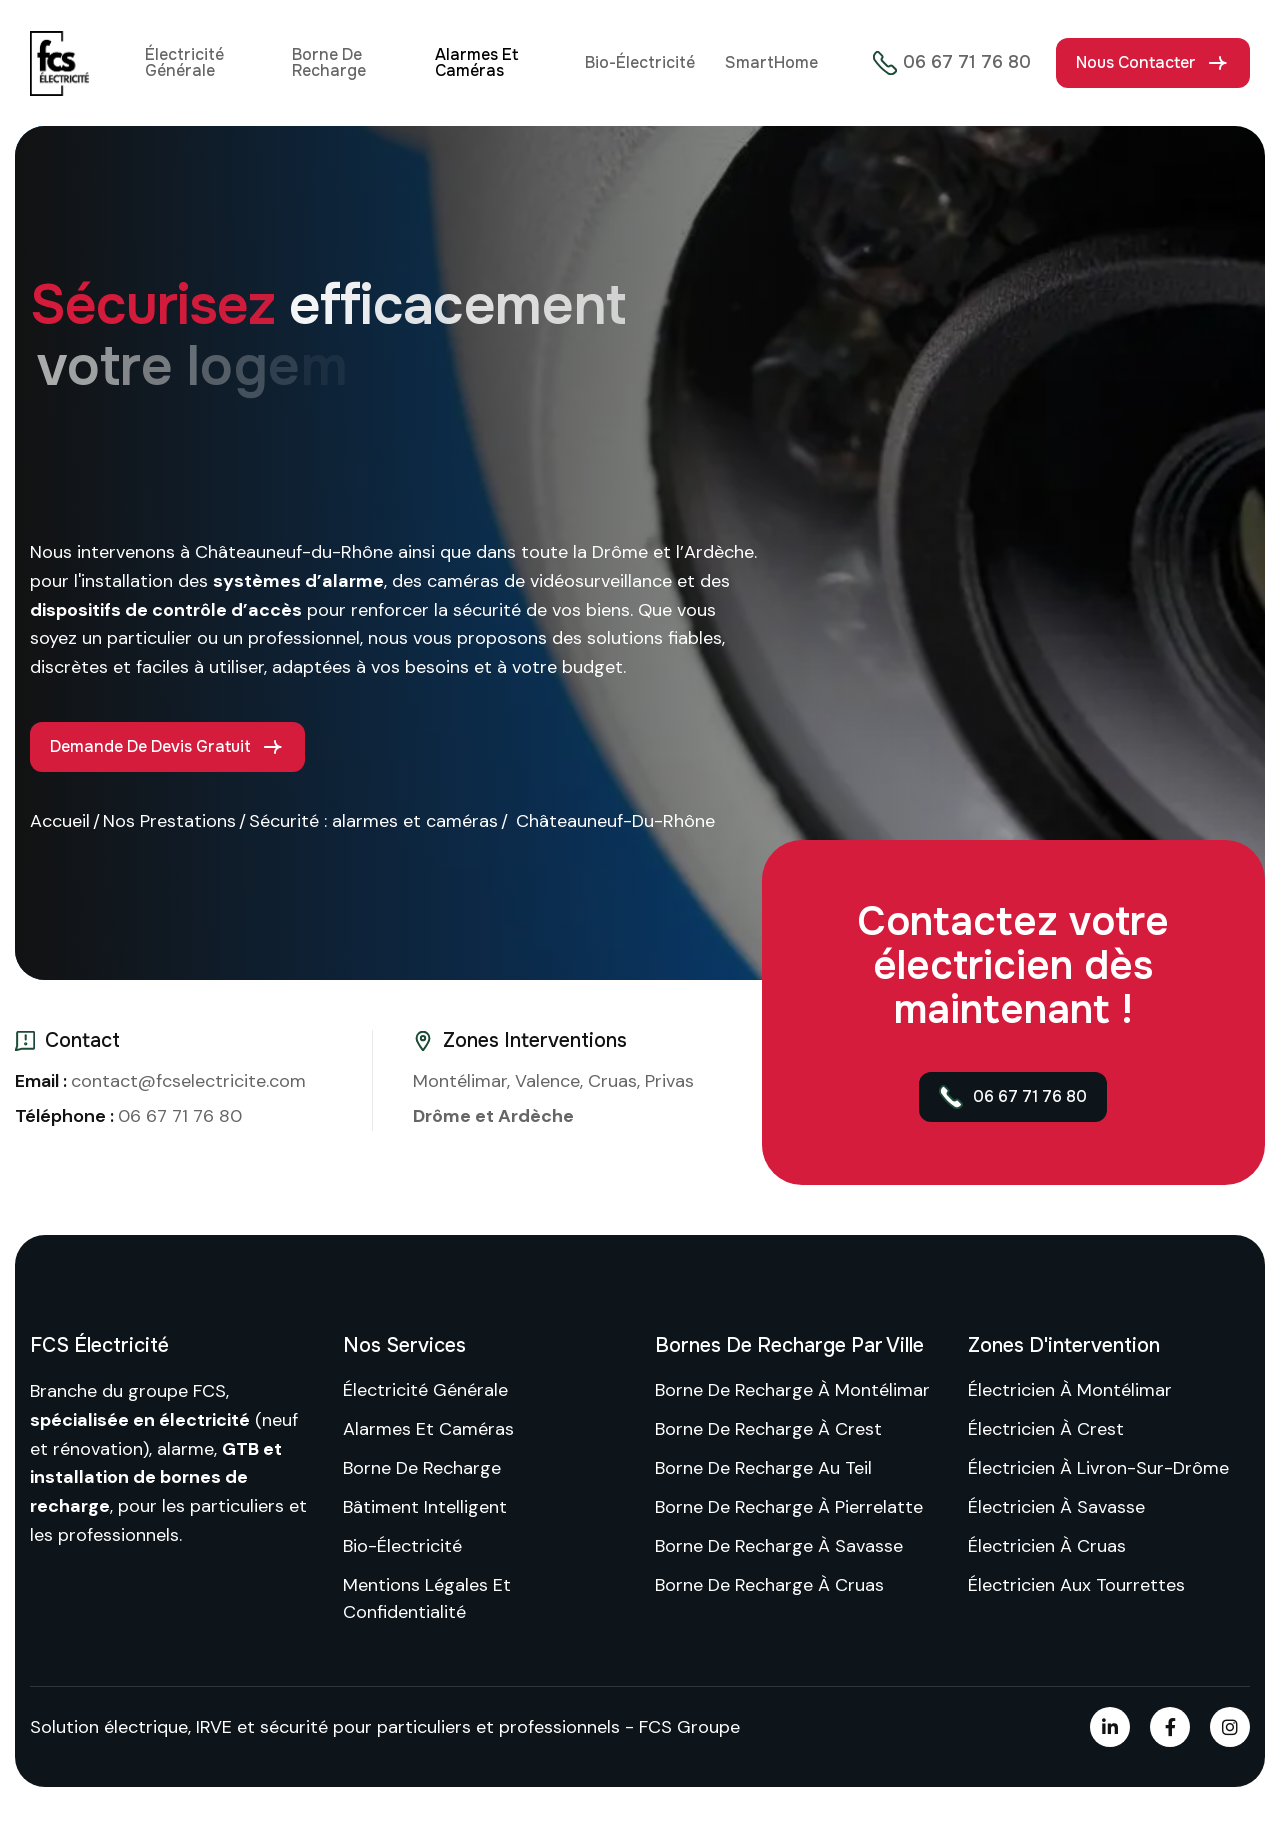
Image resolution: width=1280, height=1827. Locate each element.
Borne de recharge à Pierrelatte (789, 1507)
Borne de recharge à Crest (768, 1429)
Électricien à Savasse (1056, 1507)
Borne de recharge (329, 62)
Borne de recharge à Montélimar (792, 1390)
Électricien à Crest (1046, 1429)
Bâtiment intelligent (425, 1507)
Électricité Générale (184, 62)
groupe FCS (177, 1391)
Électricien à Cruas (1047, 1546)
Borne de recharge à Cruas (769, 1585)
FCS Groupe (689, 1727)
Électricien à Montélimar (1070, 1390)
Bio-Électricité (640, 62)
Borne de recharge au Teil (763, 1468)
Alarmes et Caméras (476, 62)
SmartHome (771, 62)
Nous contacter (1136, 62)
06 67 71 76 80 (952, 63)
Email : (43, 1081)
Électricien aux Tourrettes (1076, 1585)
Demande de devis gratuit (150, 746)
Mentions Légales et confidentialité (427, 1598)
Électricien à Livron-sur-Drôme (1098, 1468)
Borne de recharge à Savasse (779, 1546)
